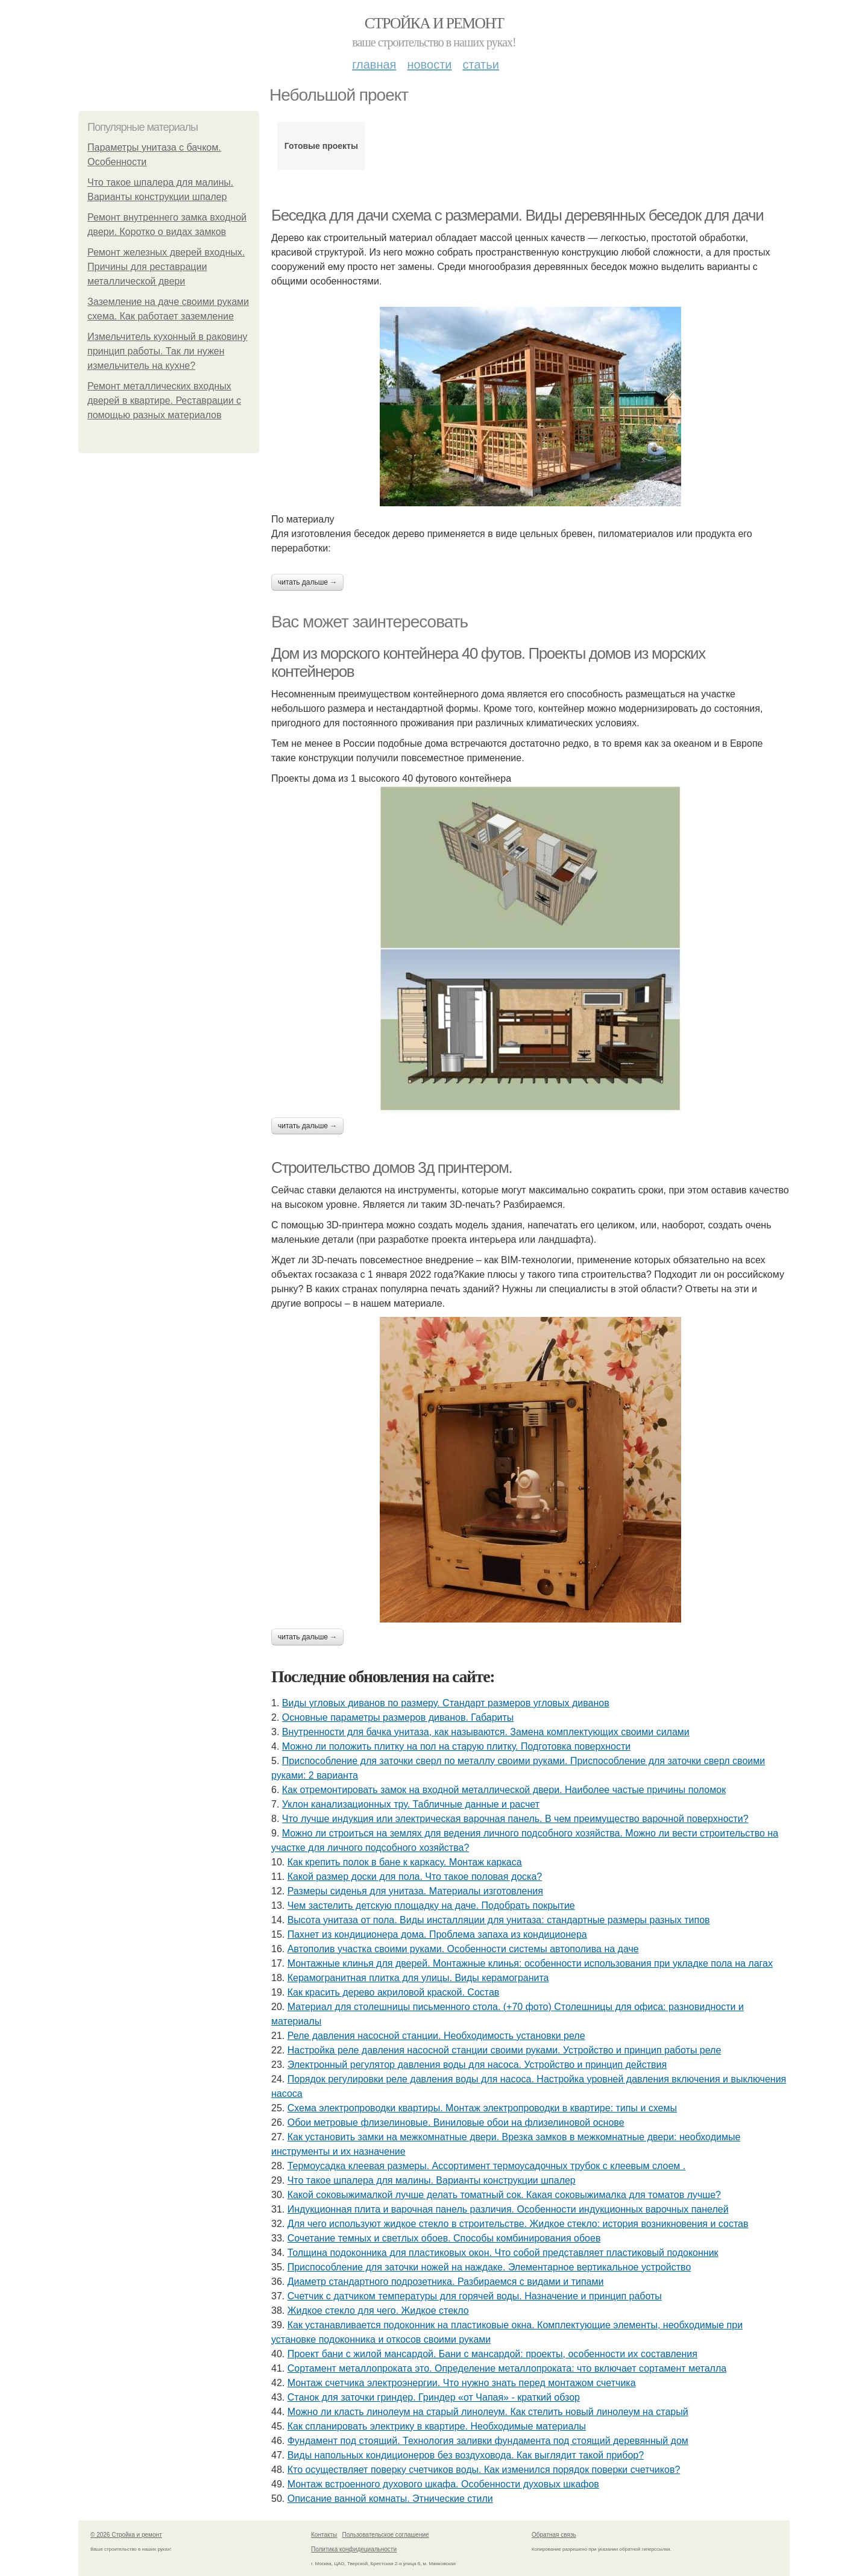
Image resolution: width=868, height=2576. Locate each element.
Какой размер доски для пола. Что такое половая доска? (415, 1876)
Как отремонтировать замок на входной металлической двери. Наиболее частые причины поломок (504, 1790)
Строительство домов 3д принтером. (391, 1167)
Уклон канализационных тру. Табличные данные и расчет (410, 1804)
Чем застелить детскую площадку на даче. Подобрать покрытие (431, 1905)
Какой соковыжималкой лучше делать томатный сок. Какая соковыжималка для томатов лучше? (504, 2195)
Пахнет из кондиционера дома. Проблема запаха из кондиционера (437, 1934)
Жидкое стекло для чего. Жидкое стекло (378, 2310)
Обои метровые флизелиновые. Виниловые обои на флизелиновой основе (456, 2122)
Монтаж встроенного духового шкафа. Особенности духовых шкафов (443, 2484)
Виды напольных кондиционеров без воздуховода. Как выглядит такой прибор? (466, 2455)
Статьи (480, 64)
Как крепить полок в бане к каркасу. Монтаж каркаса (405, 1862)
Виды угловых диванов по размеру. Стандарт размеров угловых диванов (445, 1703)
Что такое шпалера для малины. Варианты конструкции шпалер (432, 2180)
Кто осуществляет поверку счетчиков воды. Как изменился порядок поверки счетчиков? (484, 2469)
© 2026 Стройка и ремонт (126, 2534)
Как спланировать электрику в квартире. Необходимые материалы (437, 2426)
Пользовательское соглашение (385, 2534)
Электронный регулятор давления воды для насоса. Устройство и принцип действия (477, 2064)
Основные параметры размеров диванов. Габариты (398, 1717)
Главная (374, 64)
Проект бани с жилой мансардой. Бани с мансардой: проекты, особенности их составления (492, 2354)
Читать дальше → (307, 582)
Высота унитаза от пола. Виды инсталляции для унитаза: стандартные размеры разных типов (499, 1920)
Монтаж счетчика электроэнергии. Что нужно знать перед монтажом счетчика (462, 2383)
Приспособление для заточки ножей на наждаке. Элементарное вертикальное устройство (489, 2267)
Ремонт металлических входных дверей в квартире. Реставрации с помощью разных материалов (164, 400)
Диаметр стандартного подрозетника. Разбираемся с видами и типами (446, 2281)
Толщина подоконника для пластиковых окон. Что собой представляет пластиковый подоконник (503, 2253)
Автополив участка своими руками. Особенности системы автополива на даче (463, 1949)
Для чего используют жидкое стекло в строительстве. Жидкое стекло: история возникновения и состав (518, 2224)
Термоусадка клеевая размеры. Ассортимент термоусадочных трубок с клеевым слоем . (487, 2166)
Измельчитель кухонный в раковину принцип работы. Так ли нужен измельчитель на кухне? (167, 351)
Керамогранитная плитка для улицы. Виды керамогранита (418, 1978)
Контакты (324, 2534)
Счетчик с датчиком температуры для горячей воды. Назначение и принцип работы (475, 2296)
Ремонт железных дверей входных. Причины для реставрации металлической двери (166, 266)
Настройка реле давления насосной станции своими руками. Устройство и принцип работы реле (505, 2050)
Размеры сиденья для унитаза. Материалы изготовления (415, 1891)
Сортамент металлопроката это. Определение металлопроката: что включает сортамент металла (507, 2368)
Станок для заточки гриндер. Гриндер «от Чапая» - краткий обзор (434, 2397)
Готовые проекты (321, 146)
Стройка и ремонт (434, 23)
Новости (429, 64)
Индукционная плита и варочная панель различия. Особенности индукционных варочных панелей (508, 2209)
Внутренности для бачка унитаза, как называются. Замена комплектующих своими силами (486, 1732)
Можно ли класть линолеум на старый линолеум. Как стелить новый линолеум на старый (488, 2412)
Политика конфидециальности (354, 2549)
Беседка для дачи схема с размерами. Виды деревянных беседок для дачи (517, 215)
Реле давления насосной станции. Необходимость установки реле (436, 2036)
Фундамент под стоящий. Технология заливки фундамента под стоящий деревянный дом (488, 2441)
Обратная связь (554, 2534)
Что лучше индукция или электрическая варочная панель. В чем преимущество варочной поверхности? (515, 1819)
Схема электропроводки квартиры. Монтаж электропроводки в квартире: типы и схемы (482, 2108)
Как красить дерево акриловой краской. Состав (394, 1992)
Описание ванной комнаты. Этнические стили (390, 2498)
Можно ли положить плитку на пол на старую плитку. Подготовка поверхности (456, 1746)
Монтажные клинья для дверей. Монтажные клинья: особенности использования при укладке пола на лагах (530, 1963)
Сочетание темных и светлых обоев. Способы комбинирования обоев (444, 2238)
